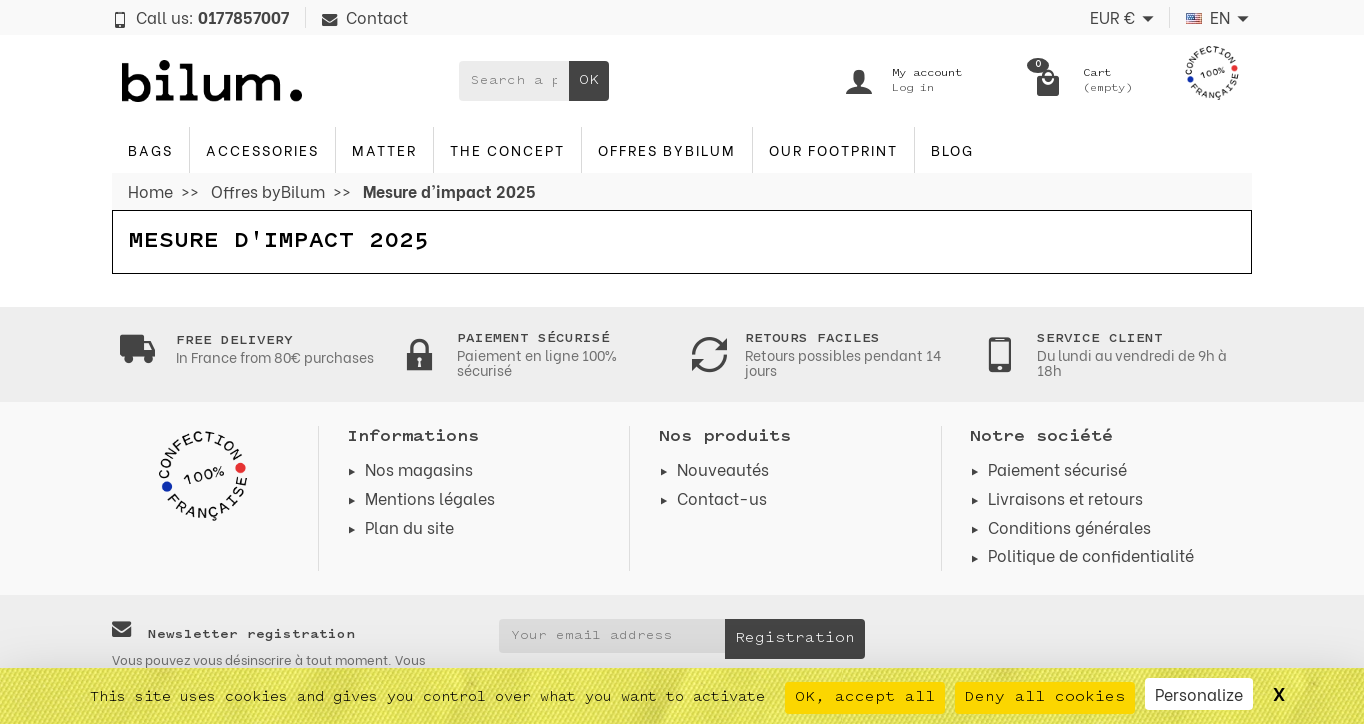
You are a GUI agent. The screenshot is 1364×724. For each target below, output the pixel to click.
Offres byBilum (667, 149)
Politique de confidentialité (1091, 554)
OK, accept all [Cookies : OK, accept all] (865, 697)
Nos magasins (419, 468)
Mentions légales (430, 497)
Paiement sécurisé (1057, 468)
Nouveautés (723, 468)
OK (589, 80)
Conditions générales (1069, 526)
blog (952, 149)
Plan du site (409, 526)
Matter (384, 149)
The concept (507, 149)
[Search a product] (514, 81)
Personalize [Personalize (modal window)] (1199, 693)
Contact (365, 16)
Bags (150, 149)
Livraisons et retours (1065, 497)
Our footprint (833, 149)
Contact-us (722, 497)
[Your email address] (612, 636)
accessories (262, 149)
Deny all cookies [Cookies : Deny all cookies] (1045, 697)
